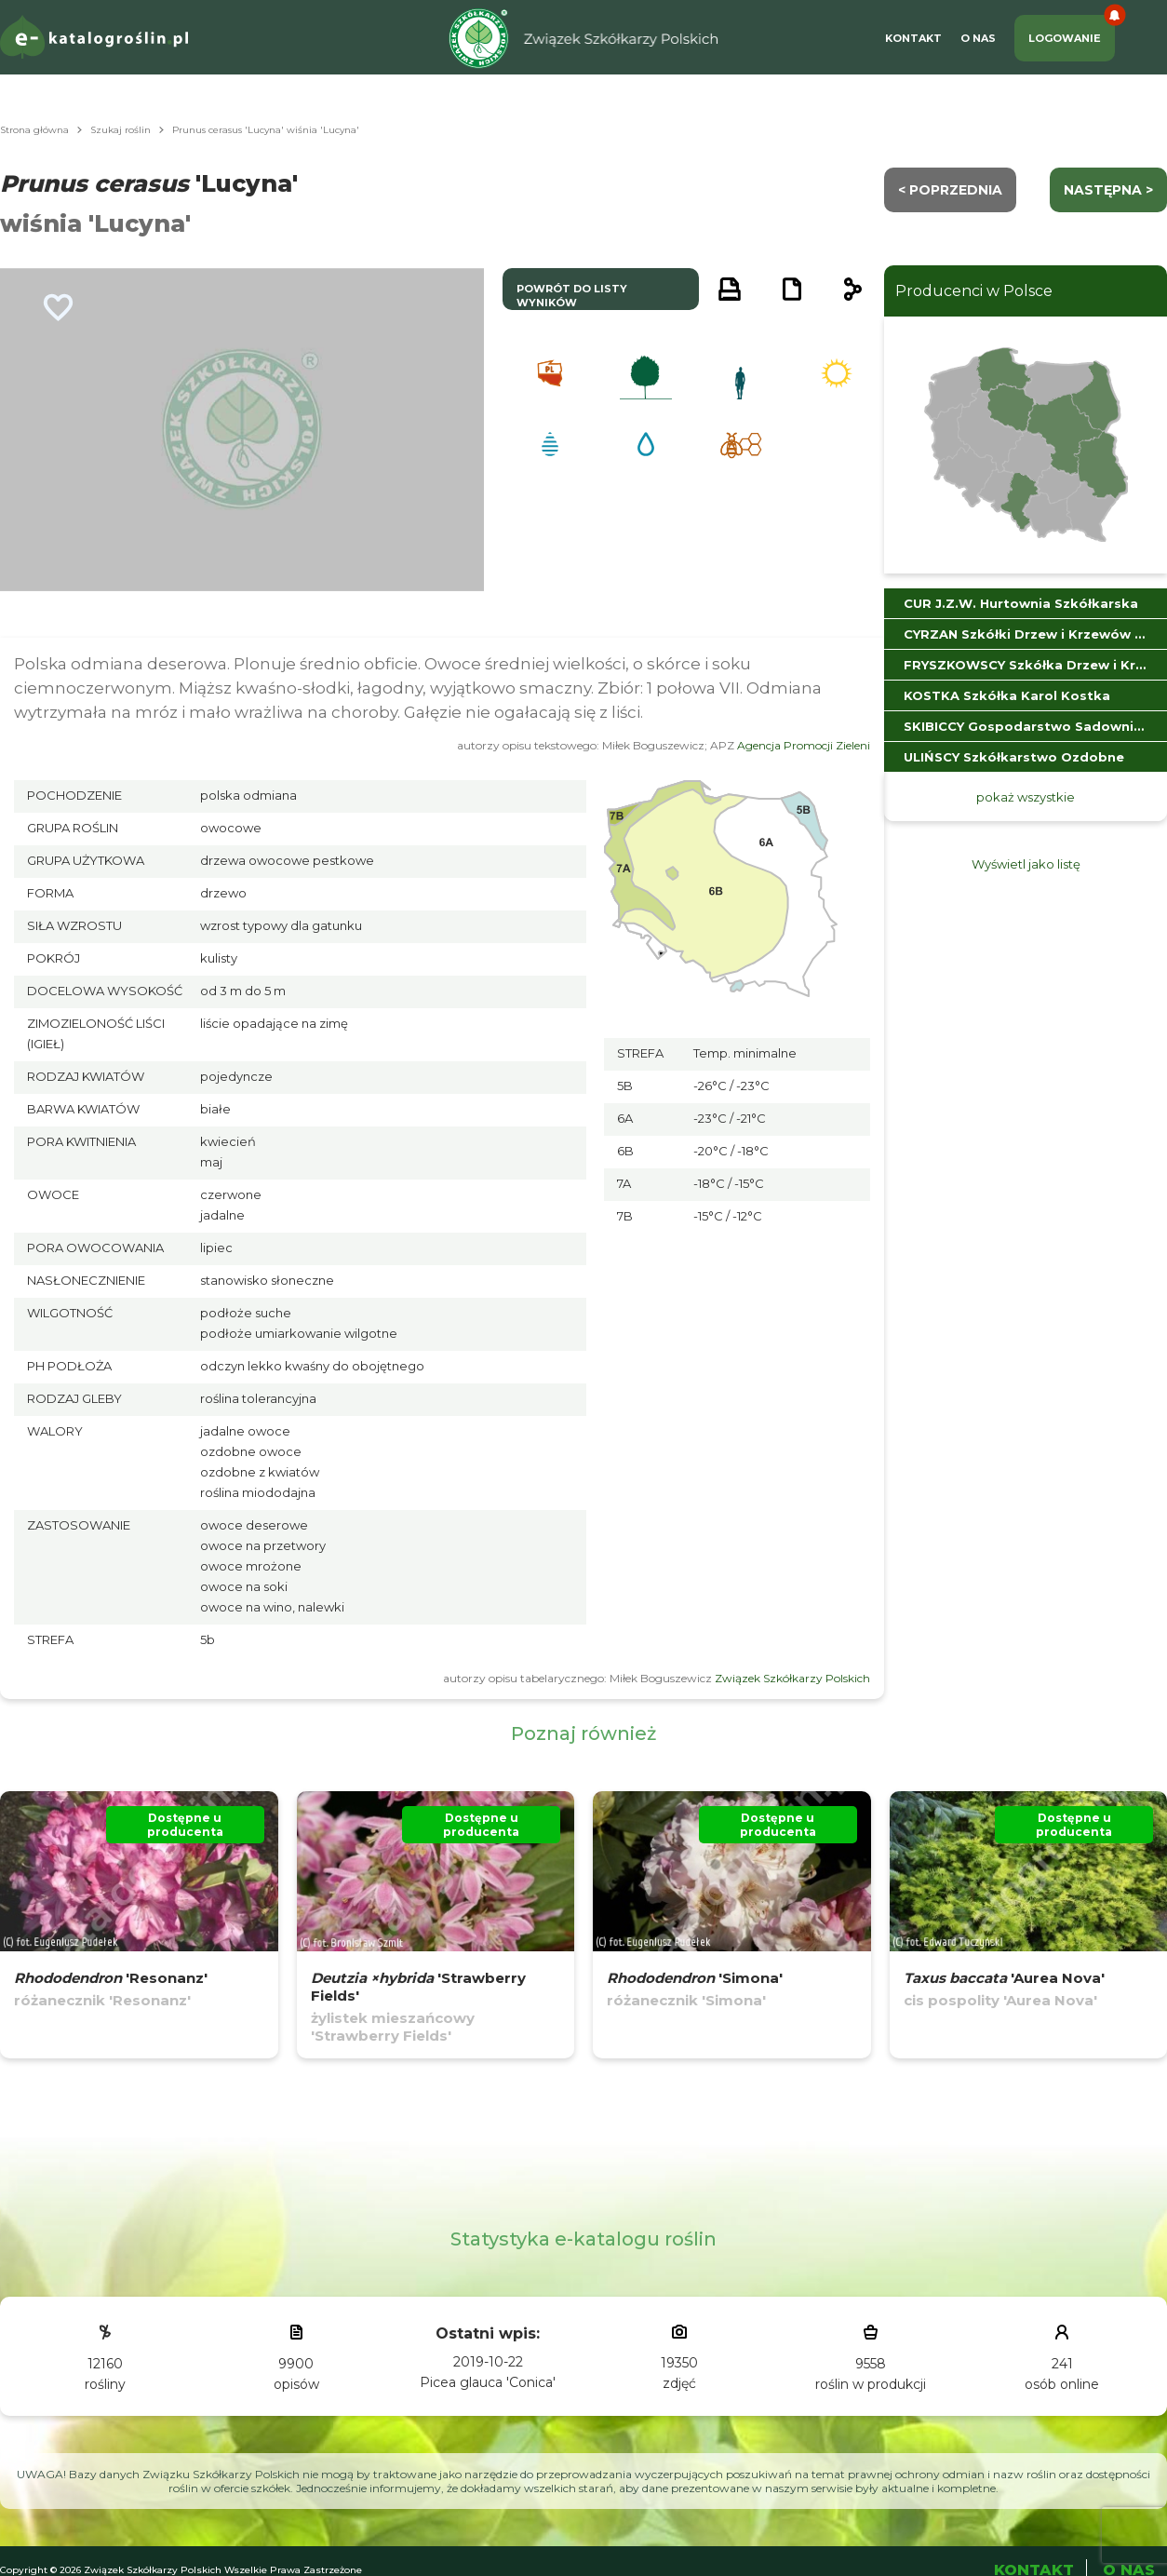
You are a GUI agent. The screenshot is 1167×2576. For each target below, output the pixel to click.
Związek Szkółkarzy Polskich (792, 1678)
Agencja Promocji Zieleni (803, 745)
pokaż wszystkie (1025, 796)
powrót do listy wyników (571, 295)
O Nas (978, 38)
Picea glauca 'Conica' (488, 2382)
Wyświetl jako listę (1026, 863)
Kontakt (913, 38)
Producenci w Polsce (974, 291)
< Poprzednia (950, 190)
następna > (1108, 190)
